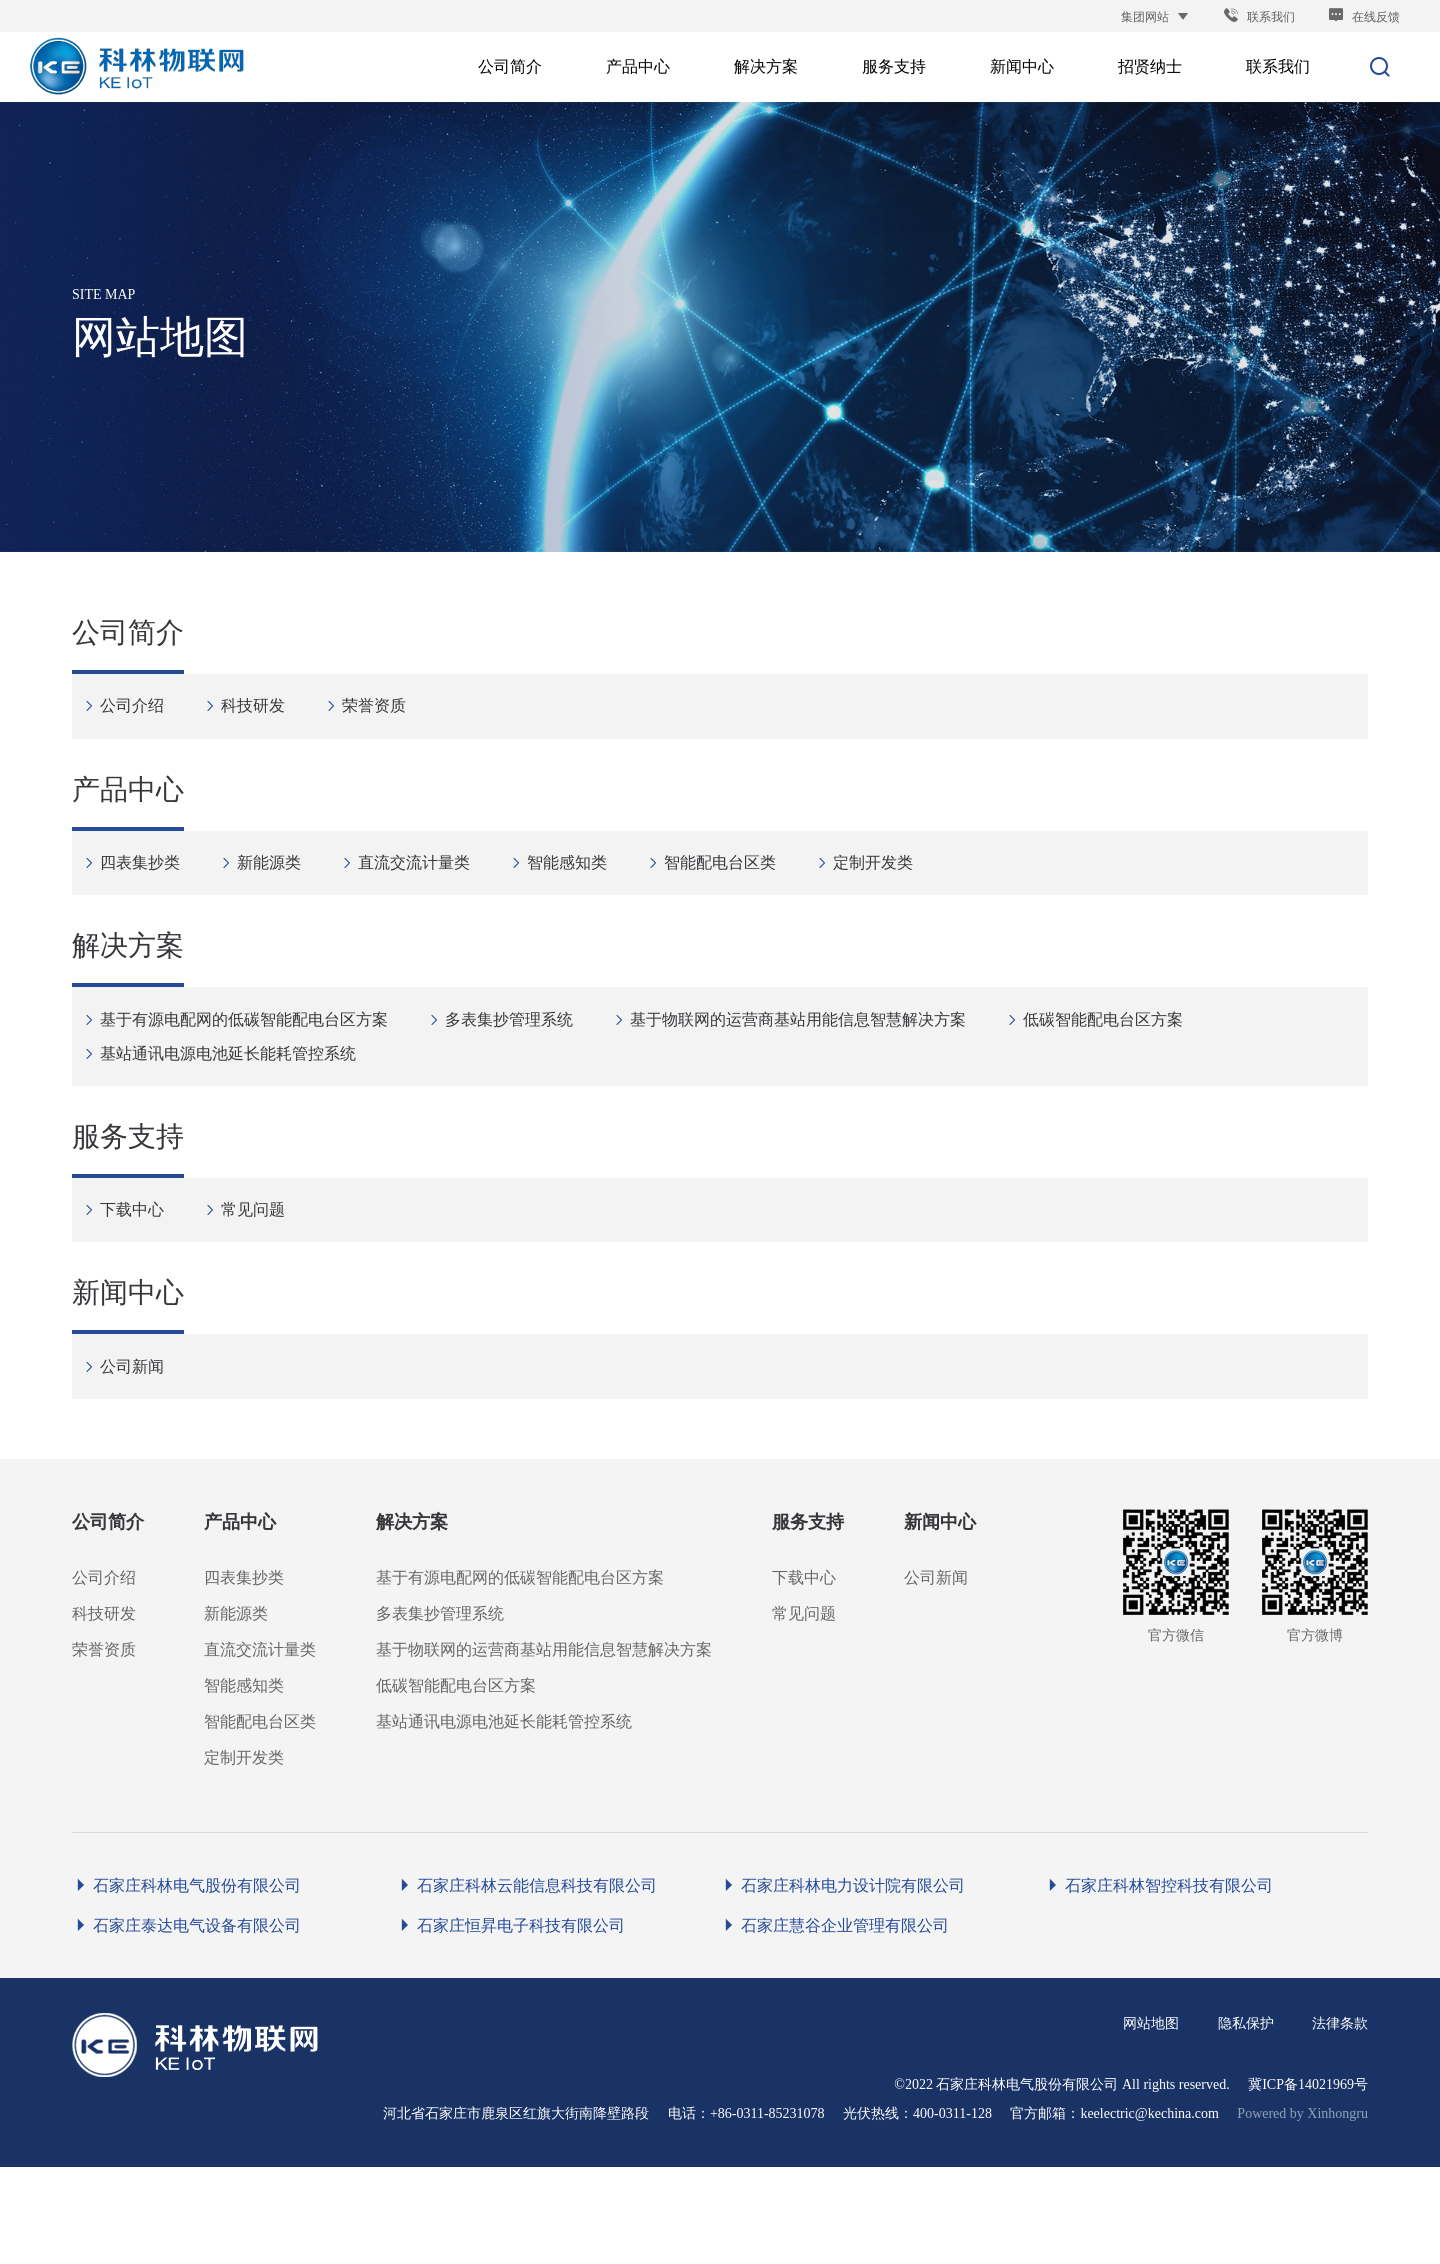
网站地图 (1151, 2120)
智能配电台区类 (730, 891)
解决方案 (128, 997)
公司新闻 (142, 1453)
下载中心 (142, 1277)
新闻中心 (128, 1383)
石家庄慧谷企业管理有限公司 (834, 2022)
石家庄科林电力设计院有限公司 (842, 1982)
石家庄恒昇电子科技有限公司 (510, 2022)
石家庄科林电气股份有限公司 (186, 1982)
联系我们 (1259, 17)
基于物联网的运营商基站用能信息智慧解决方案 (808, 1067)
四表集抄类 (150, 891)
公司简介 (128, 645)
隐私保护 (1246, 2120)
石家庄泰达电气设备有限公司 (186, 2022)
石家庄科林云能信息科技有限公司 (526, 1982)
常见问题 (263, 1277)
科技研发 (263, 715)
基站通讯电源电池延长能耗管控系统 (238, 1101)
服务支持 (128, 1207)
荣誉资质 (384, 715)
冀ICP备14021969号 (1308, 2181)
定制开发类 (883, 891)
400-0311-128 (952, 2210)
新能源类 (279, 891)
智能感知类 (577, 891)
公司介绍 (142, 715)
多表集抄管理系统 (519, 1067)
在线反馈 (1364, 17)
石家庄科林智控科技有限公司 (1158, 1982)
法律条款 (1340, 2120)
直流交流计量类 (424, 891)
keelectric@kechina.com (1149, 2210)
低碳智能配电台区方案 (1113, 1067)
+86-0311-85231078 (767, 2210)
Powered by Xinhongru (1302, 2210)
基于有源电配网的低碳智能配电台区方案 (254, 1067)
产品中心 (128, 821)
